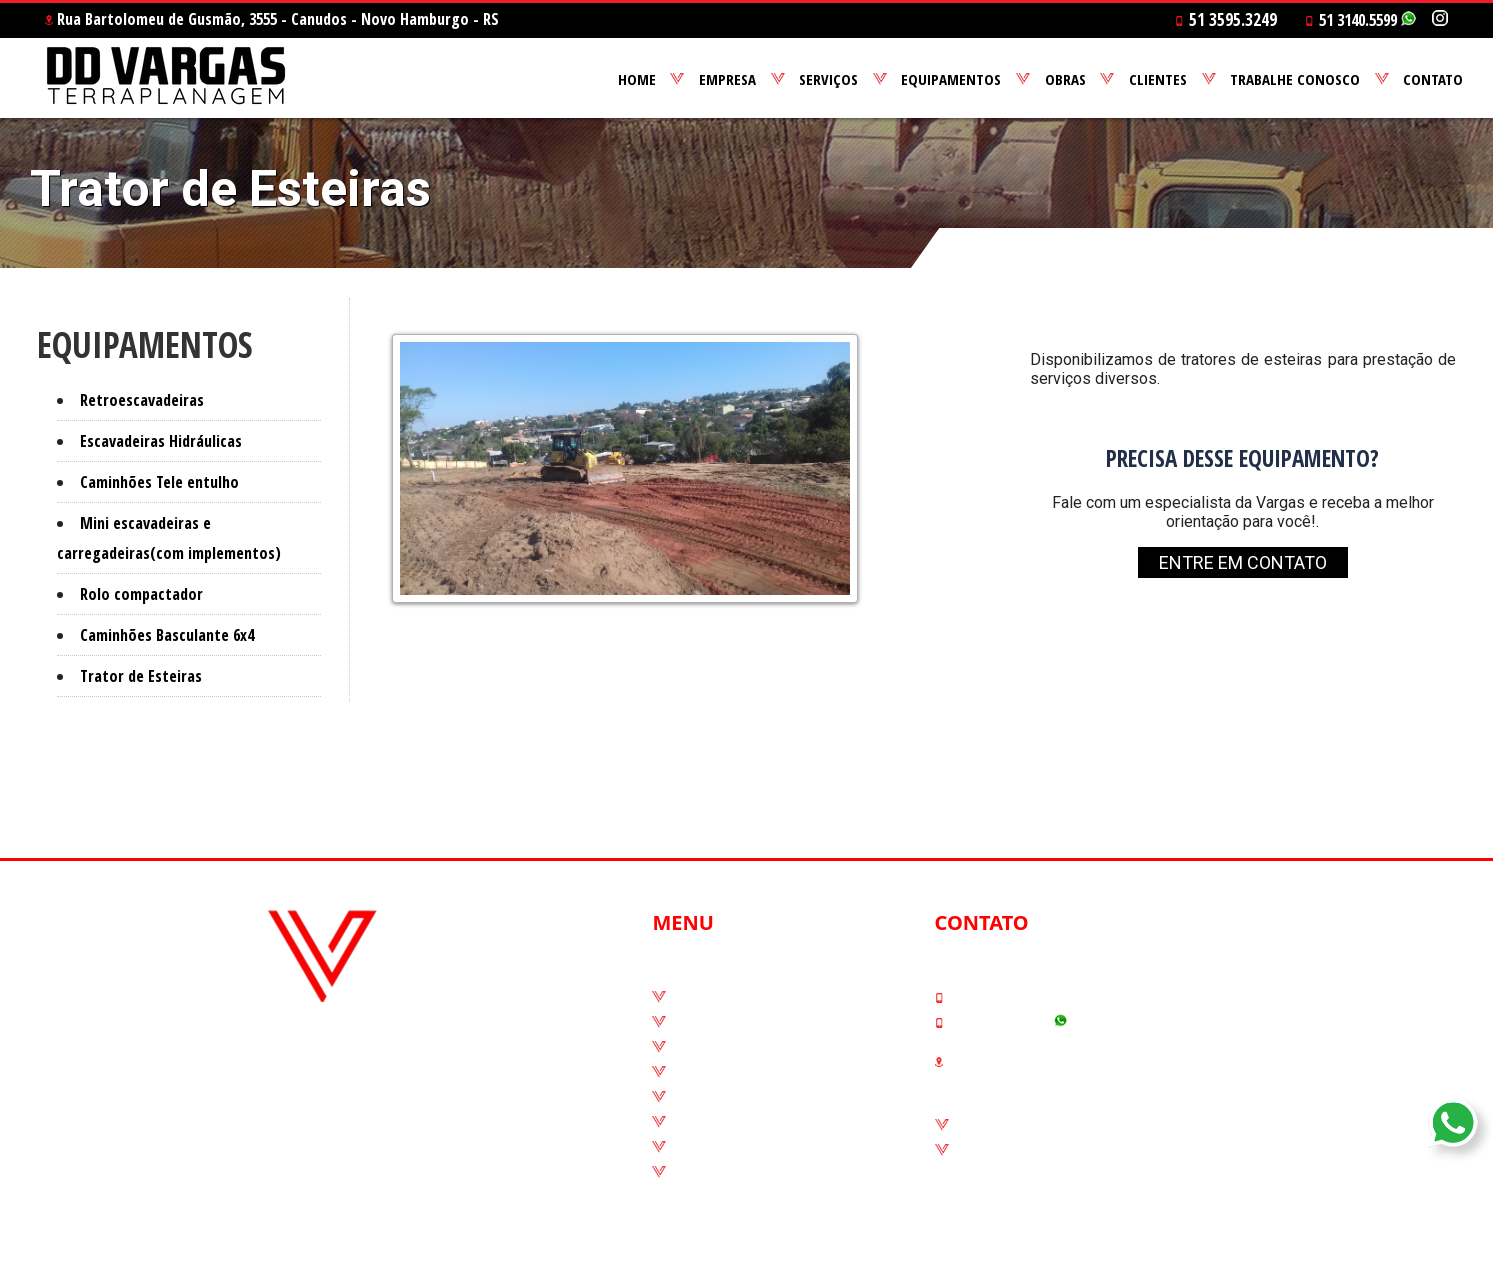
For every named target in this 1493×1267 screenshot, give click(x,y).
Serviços (703, 1047)
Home (693, 997)
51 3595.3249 (992, 997)
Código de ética (1013, 1150)
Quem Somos (722, 1022)
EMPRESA (727, 79)
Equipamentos (727, 1072)
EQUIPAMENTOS (951, 79)
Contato (702, 1172)
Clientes (702, 1122)
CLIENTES (1158, 79)
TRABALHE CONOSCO (1295, 79)
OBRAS (1065, 79)
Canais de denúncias (1033, 1125)
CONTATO (1433, 79)
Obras (693, 1097)
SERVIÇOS (828, 79)
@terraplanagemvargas (338, 1131)
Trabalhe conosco (739, 1147)
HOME (637, 79)
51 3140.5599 (1360, 20)
